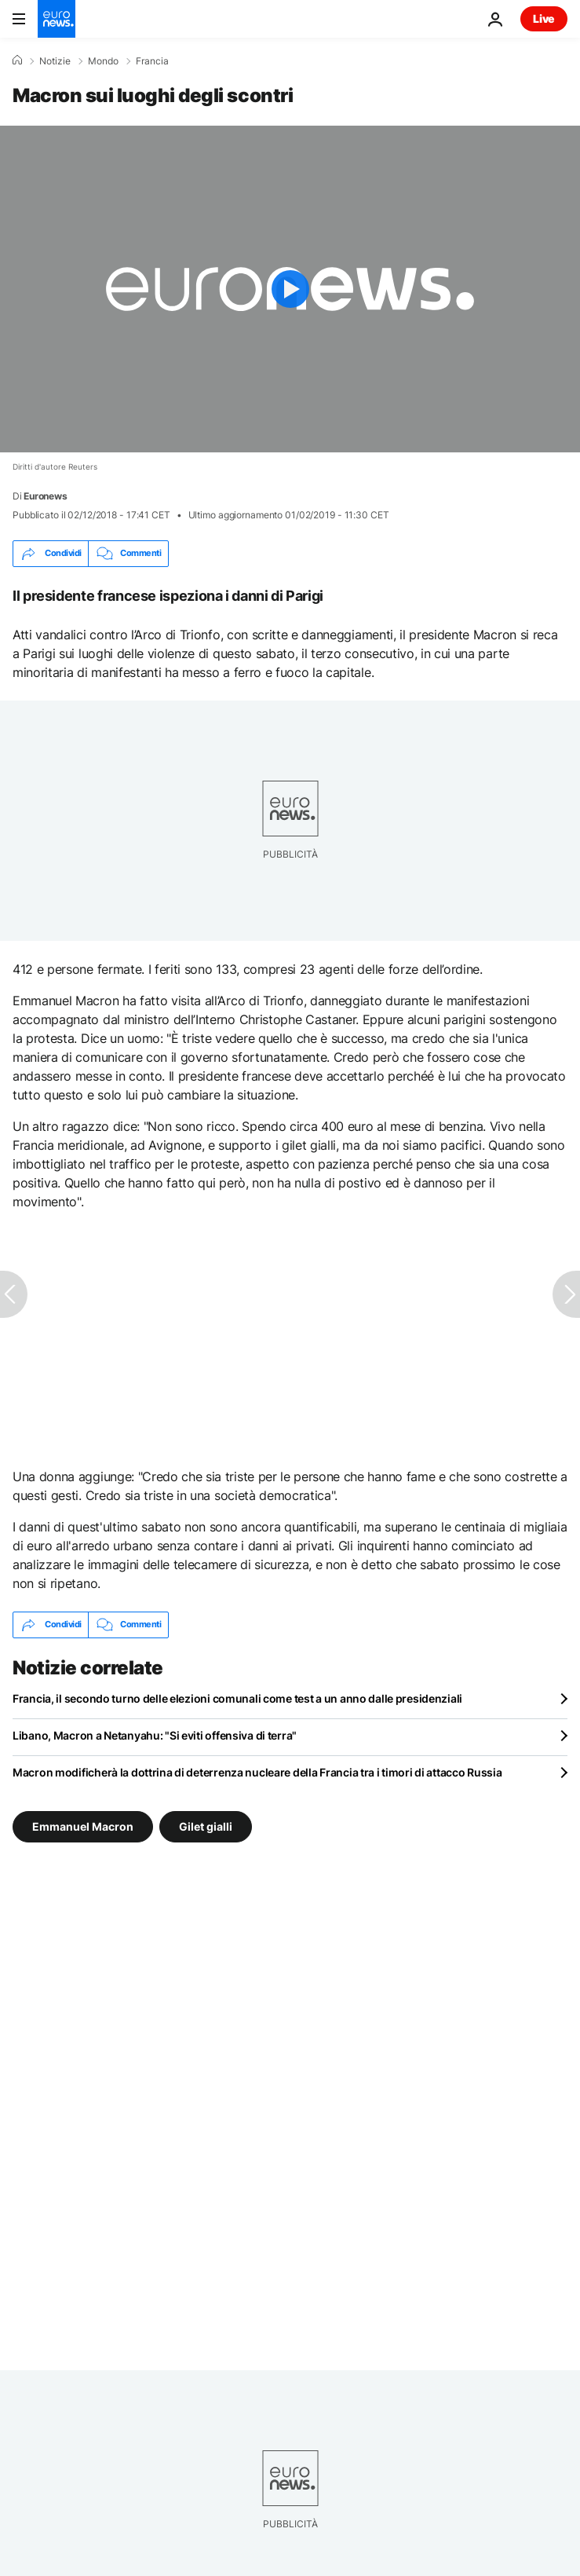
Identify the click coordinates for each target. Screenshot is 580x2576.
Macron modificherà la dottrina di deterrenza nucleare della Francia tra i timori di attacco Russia (257, 1772)
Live (544, 18)
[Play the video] (290, 289)
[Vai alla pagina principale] (56, 19)
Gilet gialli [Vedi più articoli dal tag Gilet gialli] (205, 1825)
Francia (152, 61)
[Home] (17, 60)
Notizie (55, 61)
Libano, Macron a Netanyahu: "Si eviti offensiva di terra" (155, 1735)
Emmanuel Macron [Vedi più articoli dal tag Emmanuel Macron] (82, 1825)
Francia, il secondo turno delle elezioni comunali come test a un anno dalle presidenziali (237, 1698)
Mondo (103, 61)
